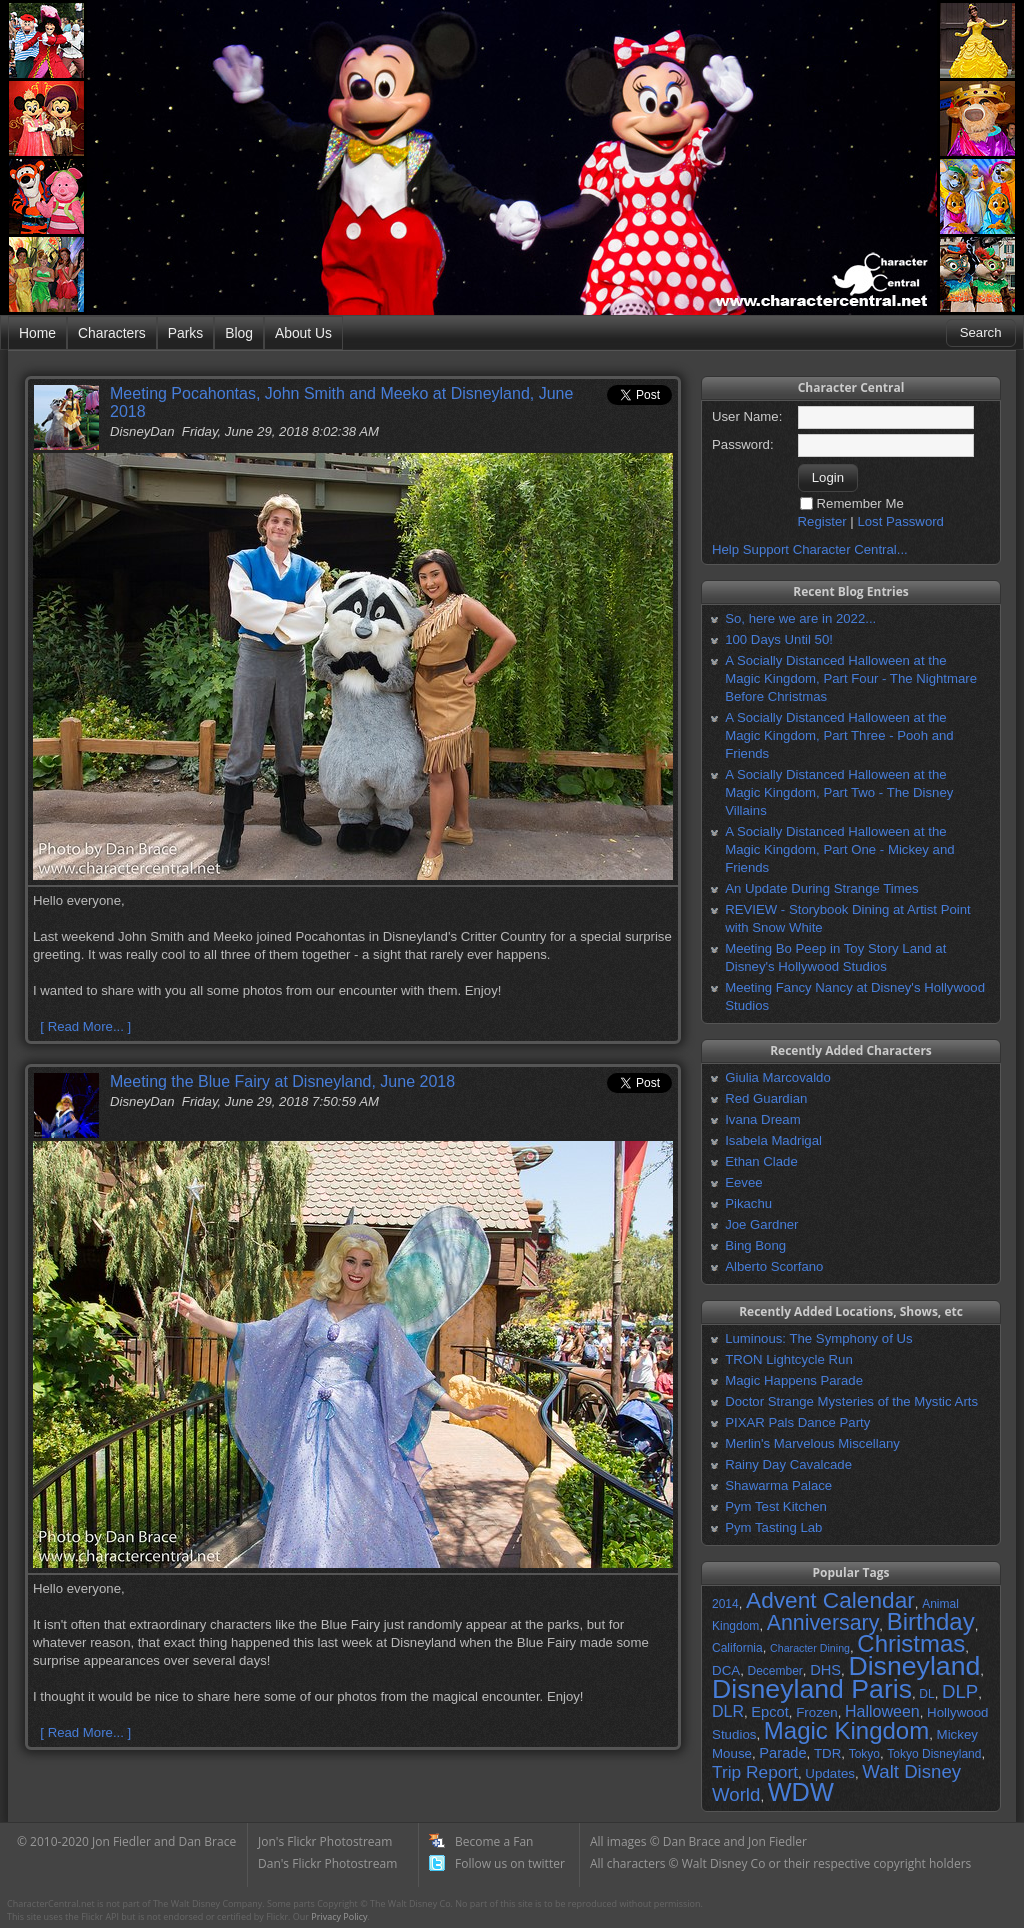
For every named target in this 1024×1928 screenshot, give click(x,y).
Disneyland (914, 1666)
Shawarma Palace (778, 1485)
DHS (825, 1670)
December (774, 1671)
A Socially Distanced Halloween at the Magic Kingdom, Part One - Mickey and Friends (839, 849)
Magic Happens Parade (794, 1380)
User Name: (747, 416)
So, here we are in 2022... (800, 618)
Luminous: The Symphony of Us (818, 1338)
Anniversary (823, 1623)
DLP (960, 1691)
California (737, 1648)
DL (926, 1694)
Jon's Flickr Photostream (325, 1841)
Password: (743, 444)
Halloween (882, 1711)
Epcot (769, 1712)
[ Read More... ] (85, 1026)
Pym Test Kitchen (776, 1506)
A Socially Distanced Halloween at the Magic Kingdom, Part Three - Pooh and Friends (839, 735)
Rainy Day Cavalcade (788, 1464)
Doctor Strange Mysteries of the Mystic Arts (851, 1401)
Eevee (743, 1182)
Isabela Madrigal (773, 1140)
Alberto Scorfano (774, 1266)
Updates (830, 1773)
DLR (728, 1711)
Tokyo (864, 1754)
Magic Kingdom (846, 1730)
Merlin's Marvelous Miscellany (812, 1443)
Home (37, 333)
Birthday (931, 1621)
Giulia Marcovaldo (778, 1077)
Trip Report (755, 1772)
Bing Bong (755, 1245)
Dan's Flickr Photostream (327, 1863)
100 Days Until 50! (779, 639)
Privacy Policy (339, 1916)
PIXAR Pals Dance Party (797, 1422)
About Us (303, 333)
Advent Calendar (830, 1600)
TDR (827, 1753)
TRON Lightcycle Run (789, 1359)
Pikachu (748, 1203)
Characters (112, 333)
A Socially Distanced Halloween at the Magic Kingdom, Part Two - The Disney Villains (839, 792)
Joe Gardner (761, 1224)
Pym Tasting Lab (773, 1527)
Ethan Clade (761, 1161)
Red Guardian (766, 1098)
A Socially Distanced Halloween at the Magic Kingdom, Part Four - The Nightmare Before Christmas (851, 678)
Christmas (911, 1643)
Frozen (816, 1712)
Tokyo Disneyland (934, 1754)
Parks (185, 333)
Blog (239, 333)
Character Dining (810, 1648)
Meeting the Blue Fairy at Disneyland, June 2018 (282, 1081)
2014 (725, 1604)
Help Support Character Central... (810, 549)
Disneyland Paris (812, 1689)
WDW (801, 1792)
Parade (782, 1753)
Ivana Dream (763, 1119)
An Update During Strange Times (822, 888)
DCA (726, 1670)
